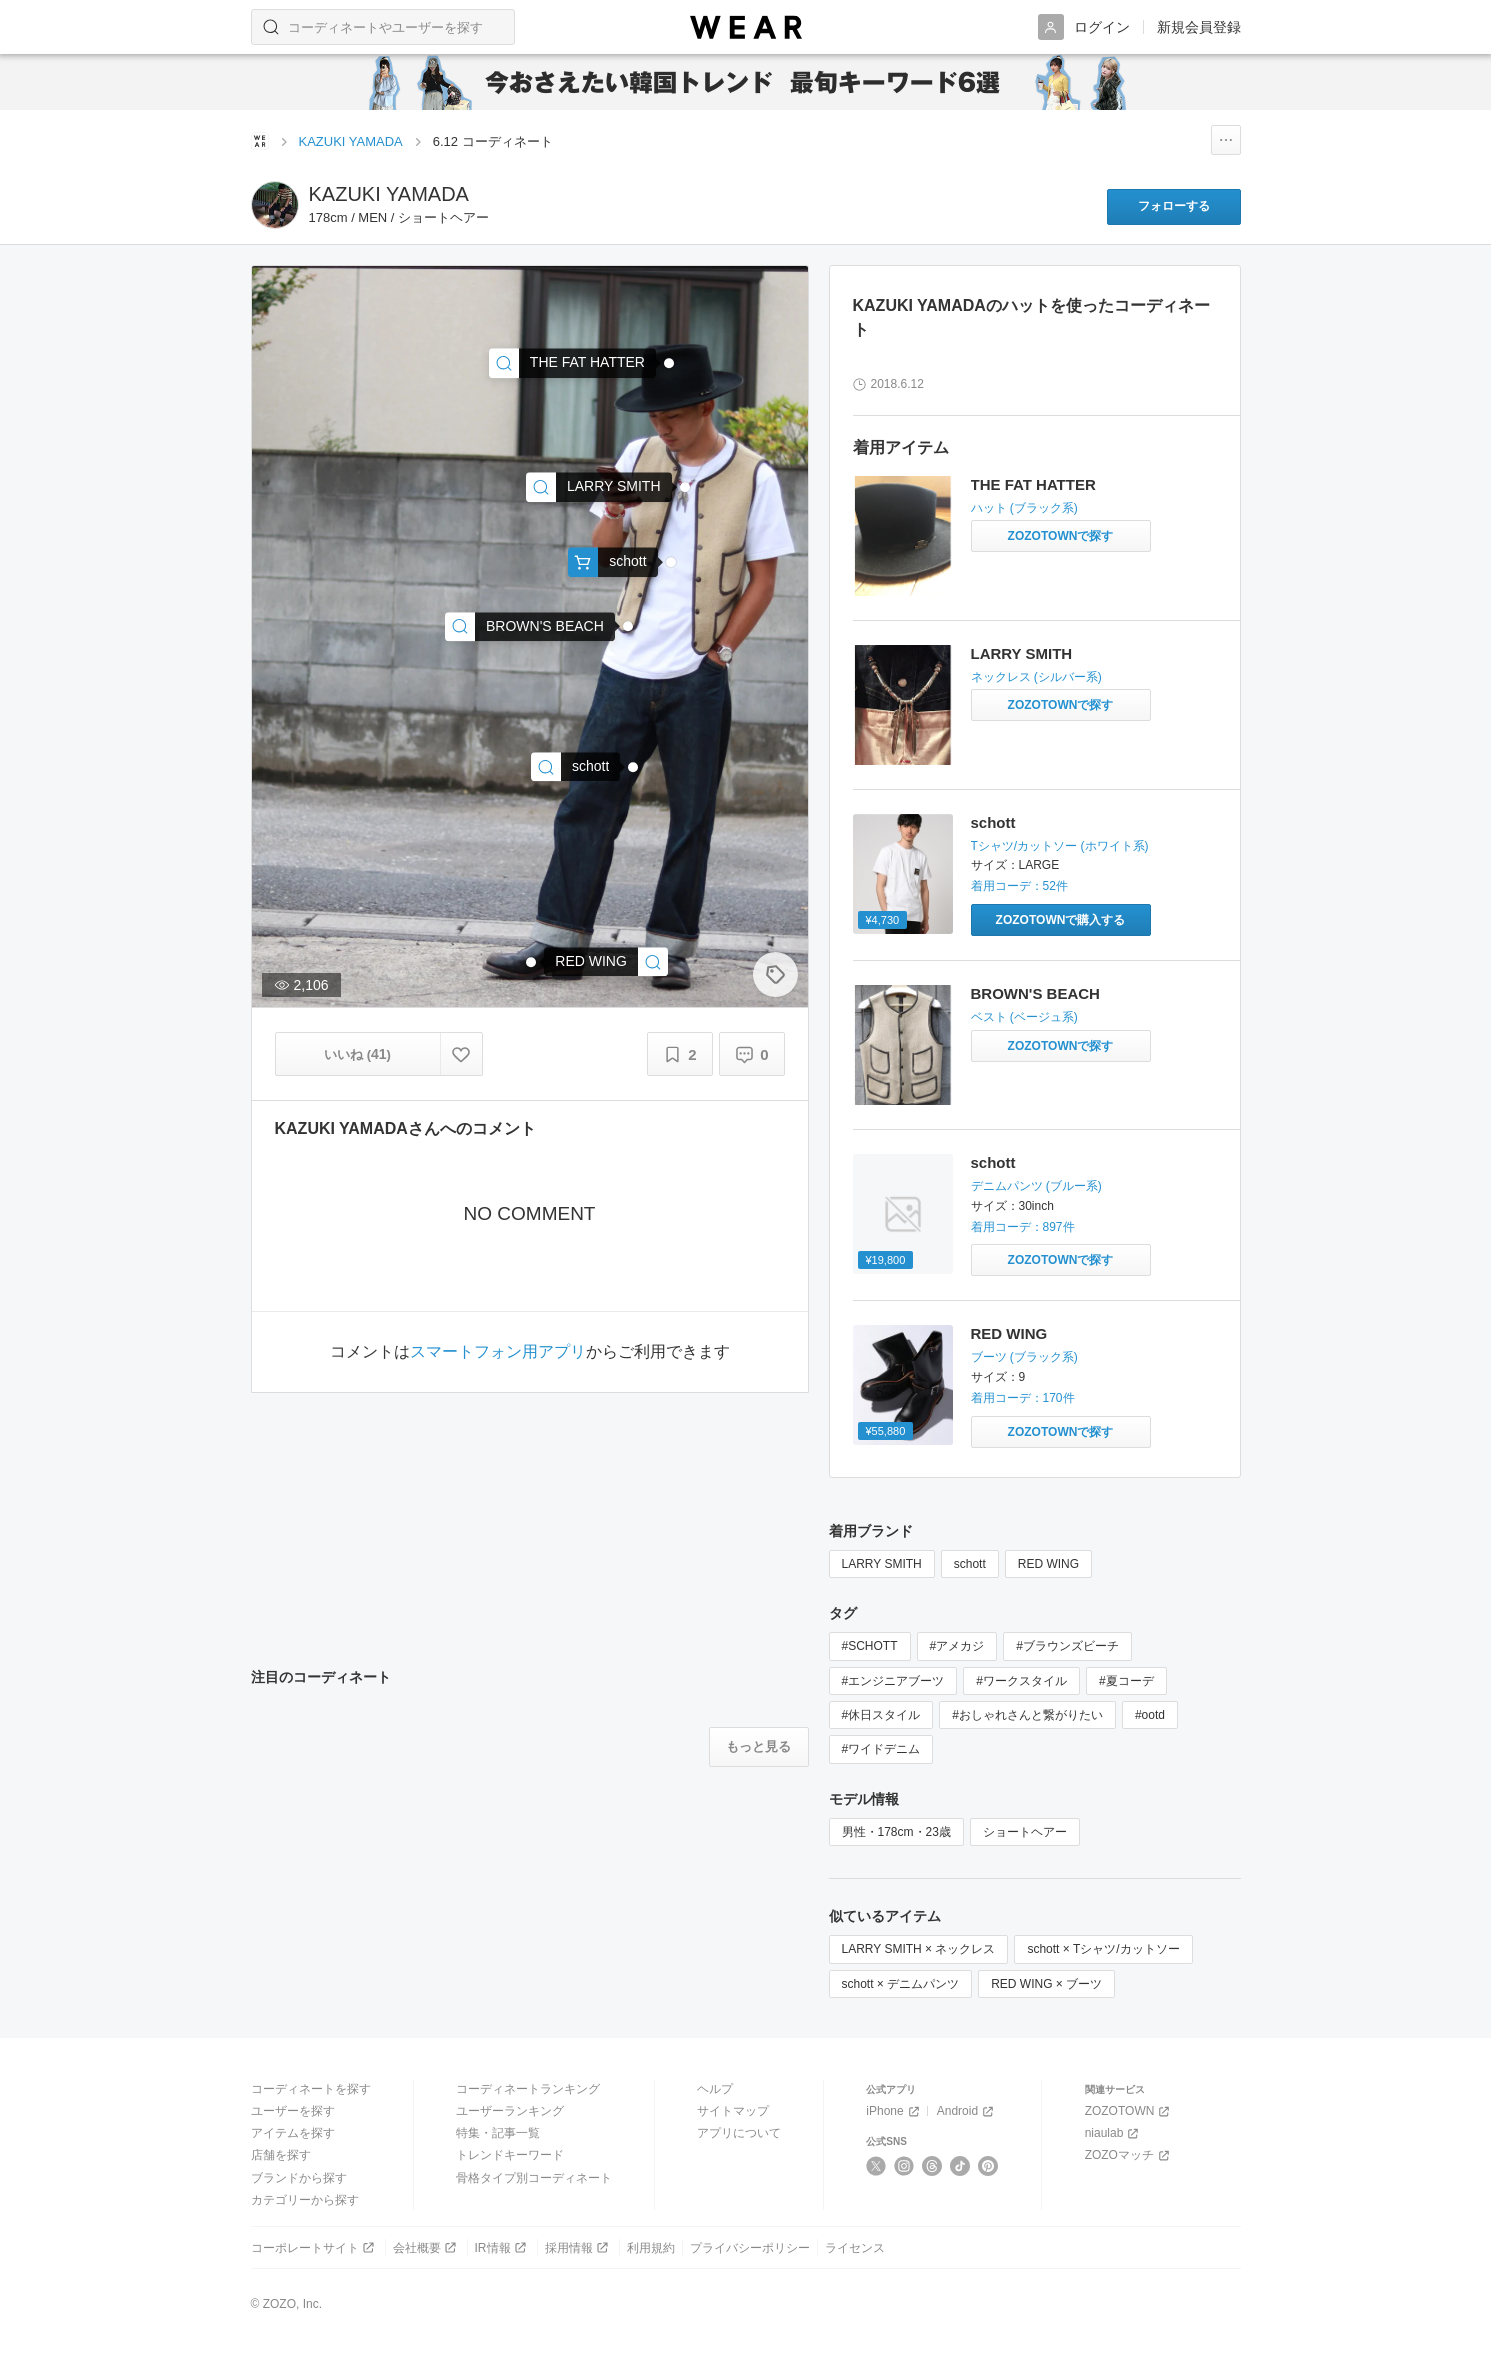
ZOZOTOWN (1129, 2111)
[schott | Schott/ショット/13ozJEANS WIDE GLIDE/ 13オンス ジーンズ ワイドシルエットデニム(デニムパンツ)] (575, 766)
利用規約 (651, 2248)
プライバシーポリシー (750, 2248)
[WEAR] (746, 27)
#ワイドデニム (881, 1749)
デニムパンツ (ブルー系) (1036, 1186)
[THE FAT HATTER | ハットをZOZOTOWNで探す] (1061, 536)
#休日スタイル (881, 1715)
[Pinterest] (988, 2166)
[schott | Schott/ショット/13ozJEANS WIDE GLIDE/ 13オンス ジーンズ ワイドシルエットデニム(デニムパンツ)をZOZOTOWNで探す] (1061, 1260)
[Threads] (932, 2166)
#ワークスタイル (1021, 1681)
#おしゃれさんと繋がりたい (1027, 1715)
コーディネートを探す (311, 2089)
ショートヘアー (1025, 1832)
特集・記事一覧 (498, 2133)
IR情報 (502, 2247)
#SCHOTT (870, 1646)
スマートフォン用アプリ (498, 1352)
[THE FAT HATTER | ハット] (572, 363)
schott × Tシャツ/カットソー (1103, 1949)
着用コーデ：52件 (1019, 886)
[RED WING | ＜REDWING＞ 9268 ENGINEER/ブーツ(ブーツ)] (606, 961)
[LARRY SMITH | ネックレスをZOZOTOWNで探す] (1061, 705)
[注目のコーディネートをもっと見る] (759, 1747)
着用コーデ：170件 (1023, 1398)
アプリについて (739, 2133)
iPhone (894, 2111)
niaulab (1114, 2133)
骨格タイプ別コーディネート (534, 2178)
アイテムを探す (293, 2133)
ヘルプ (715, 2089)
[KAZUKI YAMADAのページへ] (275, 205)
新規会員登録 (1199, 27)
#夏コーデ (1126, 1681)
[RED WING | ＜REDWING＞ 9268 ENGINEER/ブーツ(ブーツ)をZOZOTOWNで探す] (1061, 1432)
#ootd (1150, 1715)
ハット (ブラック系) (1024, 508)
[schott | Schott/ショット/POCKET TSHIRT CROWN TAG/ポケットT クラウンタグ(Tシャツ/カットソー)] (612, 562)
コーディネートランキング (528, 2089)
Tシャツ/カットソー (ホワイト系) (1060, 846)
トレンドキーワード (510, 2155)
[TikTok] (960, 2166)
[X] (876, 2166)
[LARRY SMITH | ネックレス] (599, 487)
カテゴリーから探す (305, 2200)
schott (993, 822)
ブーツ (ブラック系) (1024, 1357)
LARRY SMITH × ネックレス (919, 1949)
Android (967, 2111)
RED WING (1009, 1333)
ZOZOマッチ (1129, 2155)
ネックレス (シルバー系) (1036, 677)
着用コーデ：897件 (1023, 1227)
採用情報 (578, 2247)
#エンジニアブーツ (893, 1681)
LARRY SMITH (1022, 653)
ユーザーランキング (510, 2111)
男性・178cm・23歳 (896, 1832)
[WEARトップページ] (260, 141)
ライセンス (855, 2248)
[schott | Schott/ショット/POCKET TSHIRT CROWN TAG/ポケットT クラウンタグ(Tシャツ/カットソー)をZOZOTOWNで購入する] (1061, 920)
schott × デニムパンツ (901, 1984)
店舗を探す (281, 2155)
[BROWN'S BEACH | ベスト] (530, 626)
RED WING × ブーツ (1046, 1984)
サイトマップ (733, 2111)
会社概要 (426, 2247)
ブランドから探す (299, 2178)
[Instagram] (904, 2166)
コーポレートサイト (314, 2247)
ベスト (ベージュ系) (1024, 1017)
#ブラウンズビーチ (1067, 1646)
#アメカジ (957, 1646)
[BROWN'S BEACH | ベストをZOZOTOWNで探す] (1061, 1046)
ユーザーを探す (293, 2111)
